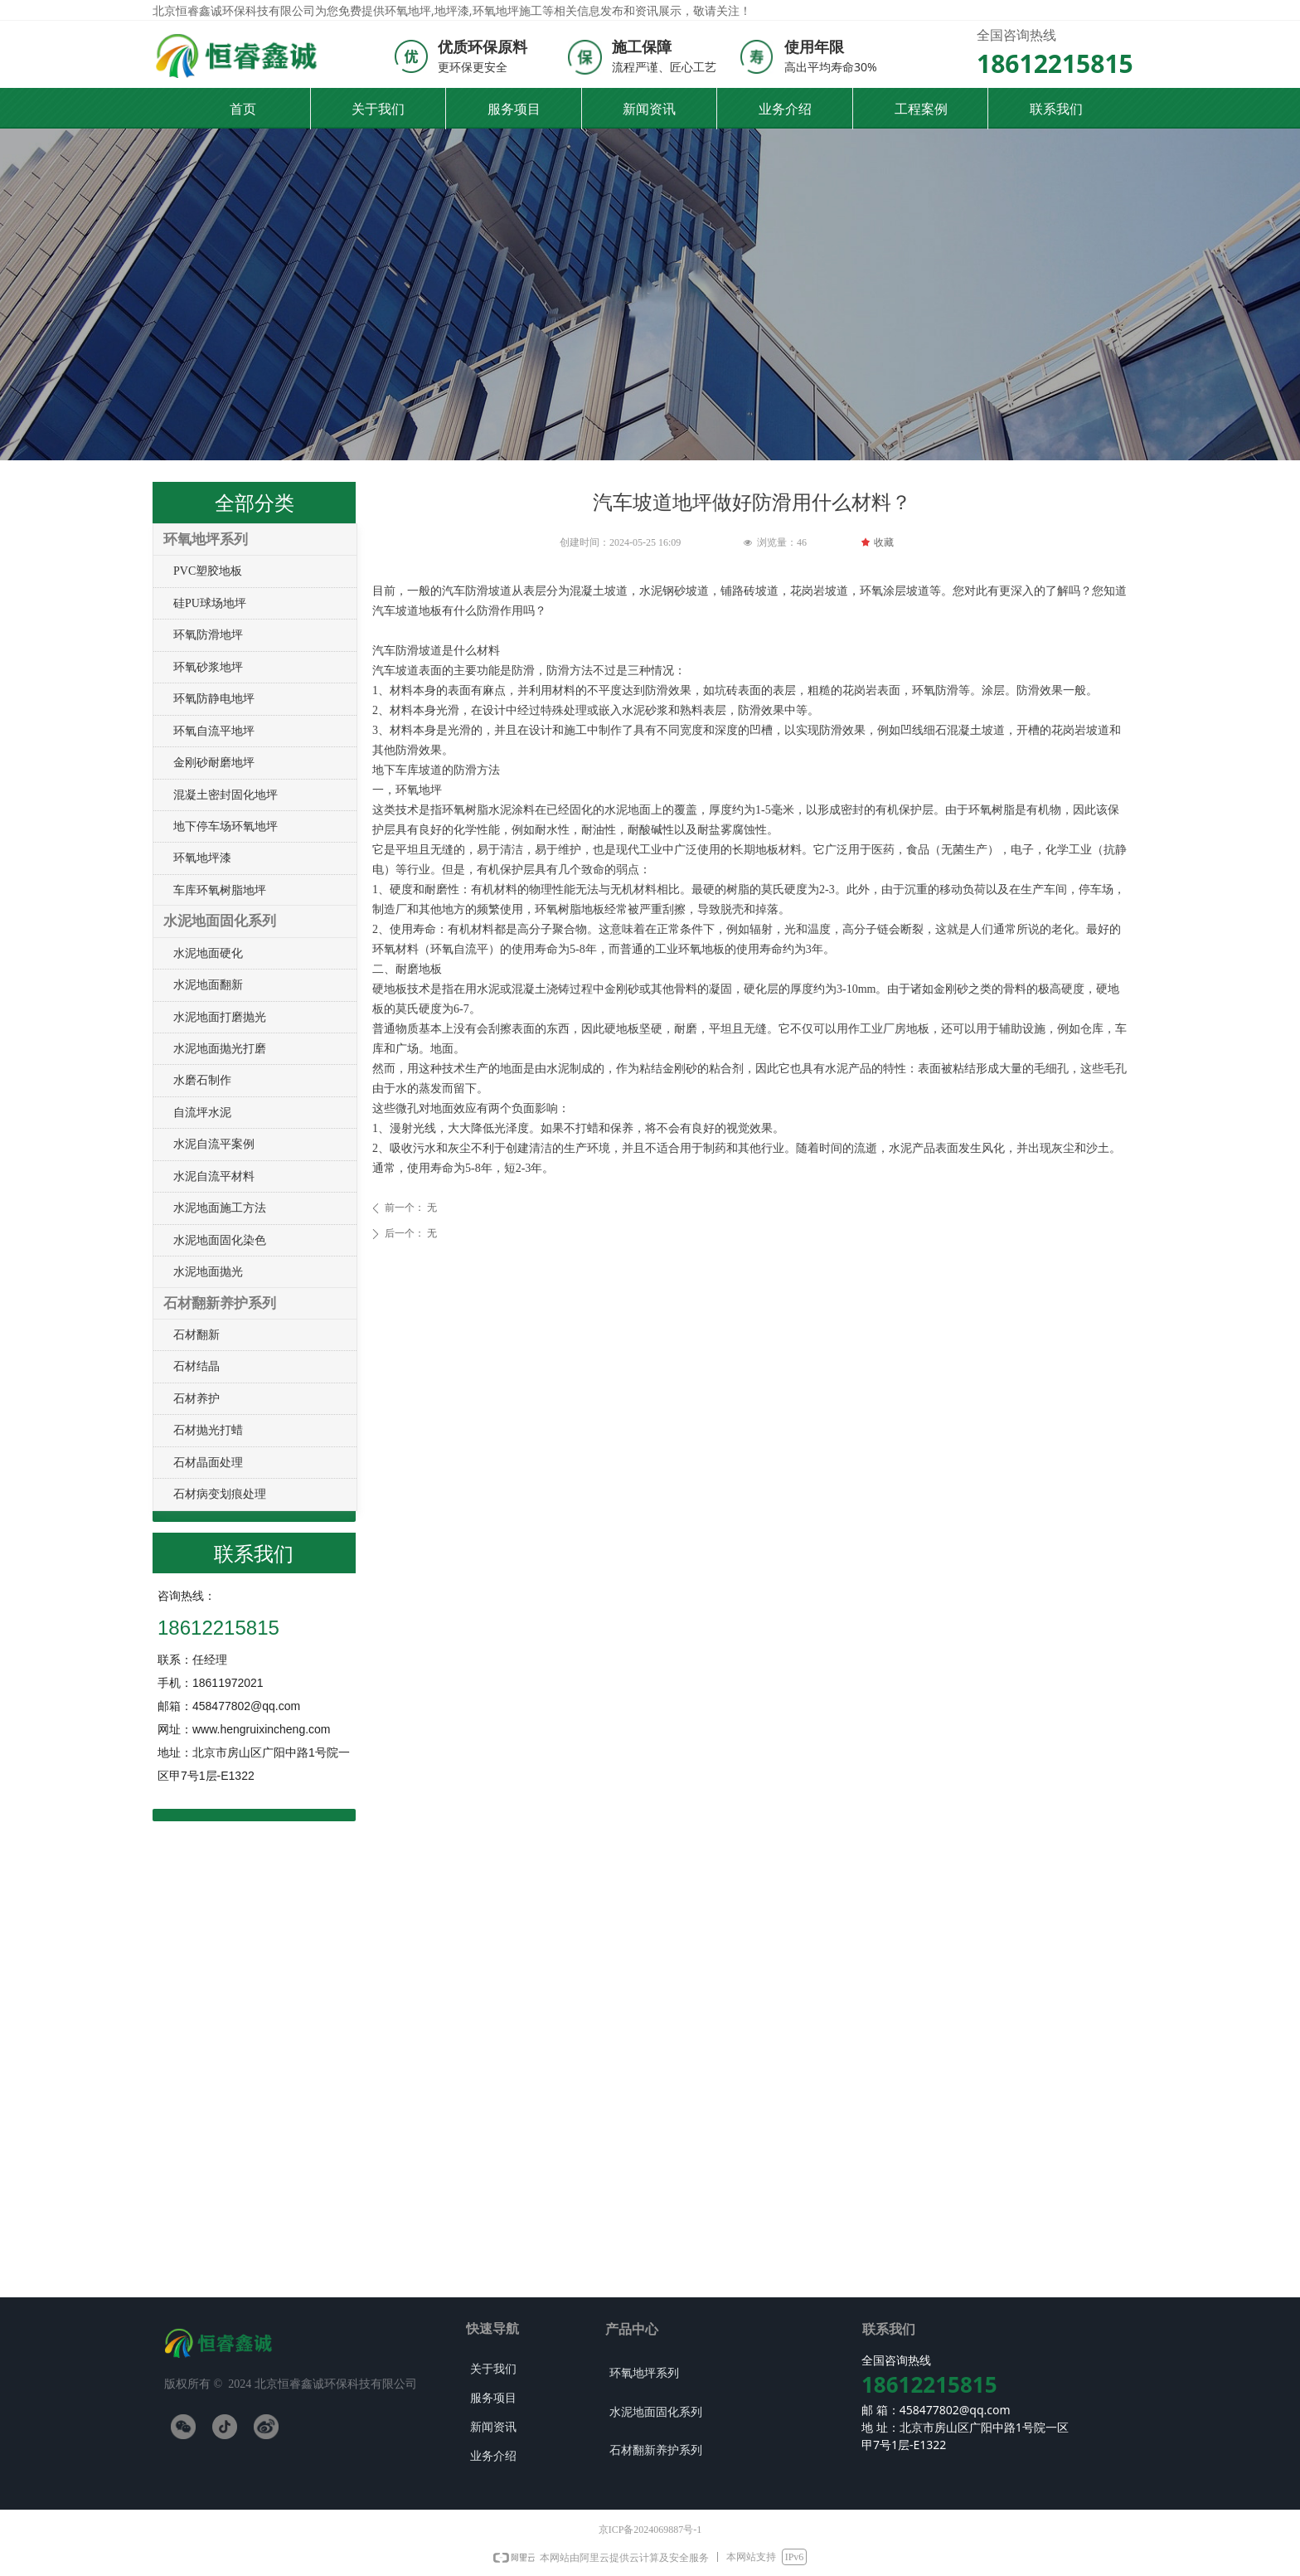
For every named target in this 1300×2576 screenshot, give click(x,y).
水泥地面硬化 (208, 953)
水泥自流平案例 (214, 1144)
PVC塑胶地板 (207, 571)
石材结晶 (196, 1366)
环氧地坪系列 (205, 539)
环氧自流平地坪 (214, 731)
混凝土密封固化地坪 (225, 795)
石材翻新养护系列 (219, 1303)
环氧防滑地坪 (208, 635)
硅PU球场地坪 (209, 603)
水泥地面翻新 (208, 985)
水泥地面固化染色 (219, 1240)
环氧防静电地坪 (214, 699)
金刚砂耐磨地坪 (214, 762)
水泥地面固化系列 (219, 921)
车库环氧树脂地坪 (219, 890)
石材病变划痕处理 (219, 1494)
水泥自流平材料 (214, 1176)
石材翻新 (196, 1335)
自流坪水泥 (202, 1112)
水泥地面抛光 (208, 1272)
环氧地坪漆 (202, 858)
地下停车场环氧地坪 (225, 826)
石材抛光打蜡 (208, 1430)
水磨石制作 (202, 1080)
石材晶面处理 (208, 1462)
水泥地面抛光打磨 (219, 1049)
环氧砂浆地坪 (208, 667)
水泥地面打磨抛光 (219, 1017)
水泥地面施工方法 (219, 1208)
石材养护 (196, 1398)
